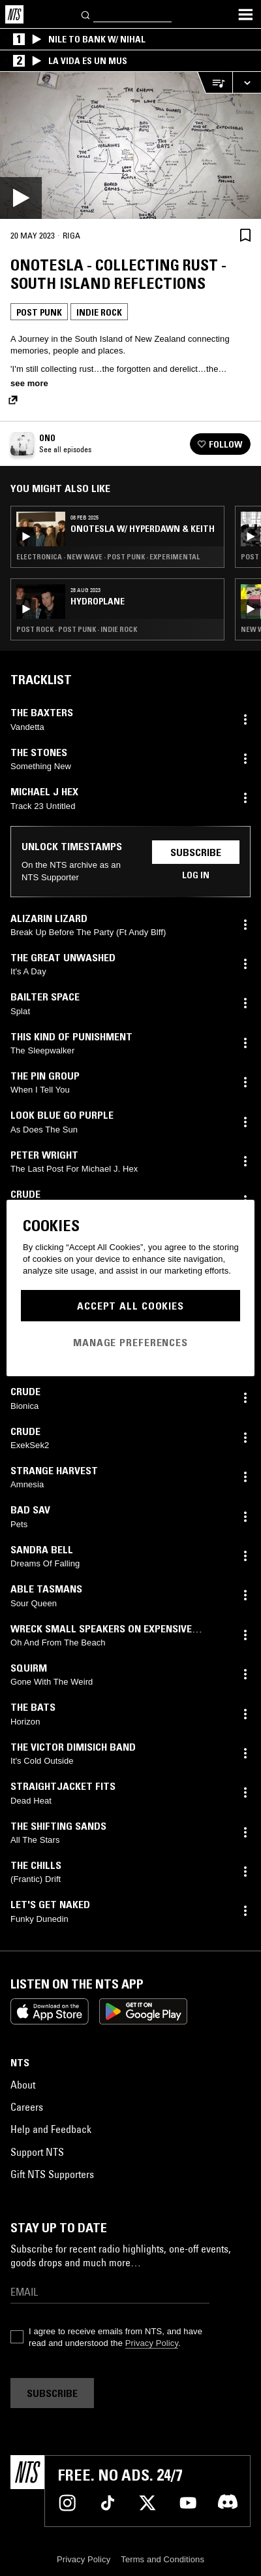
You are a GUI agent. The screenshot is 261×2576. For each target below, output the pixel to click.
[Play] (130, 145)
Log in (195, 875)
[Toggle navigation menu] (245, 14)
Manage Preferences (130, 1342)
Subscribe (195, 852)
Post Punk (39, 312)
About (22, 2084)
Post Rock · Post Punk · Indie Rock (76, 629)
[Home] (14, 14)
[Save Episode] (245, 235)
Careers (26, 2106)
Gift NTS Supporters (52, 2174)
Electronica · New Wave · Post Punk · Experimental (108, 556)
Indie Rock (99, 312)
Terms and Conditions (162, 2559)
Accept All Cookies (130, 1305)
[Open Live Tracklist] (214, 82)
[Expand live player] (246, 82)
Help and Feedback (50, 2129)
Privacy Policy (151, 2343)
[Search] (86, 14)
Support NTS (37, 2151)
